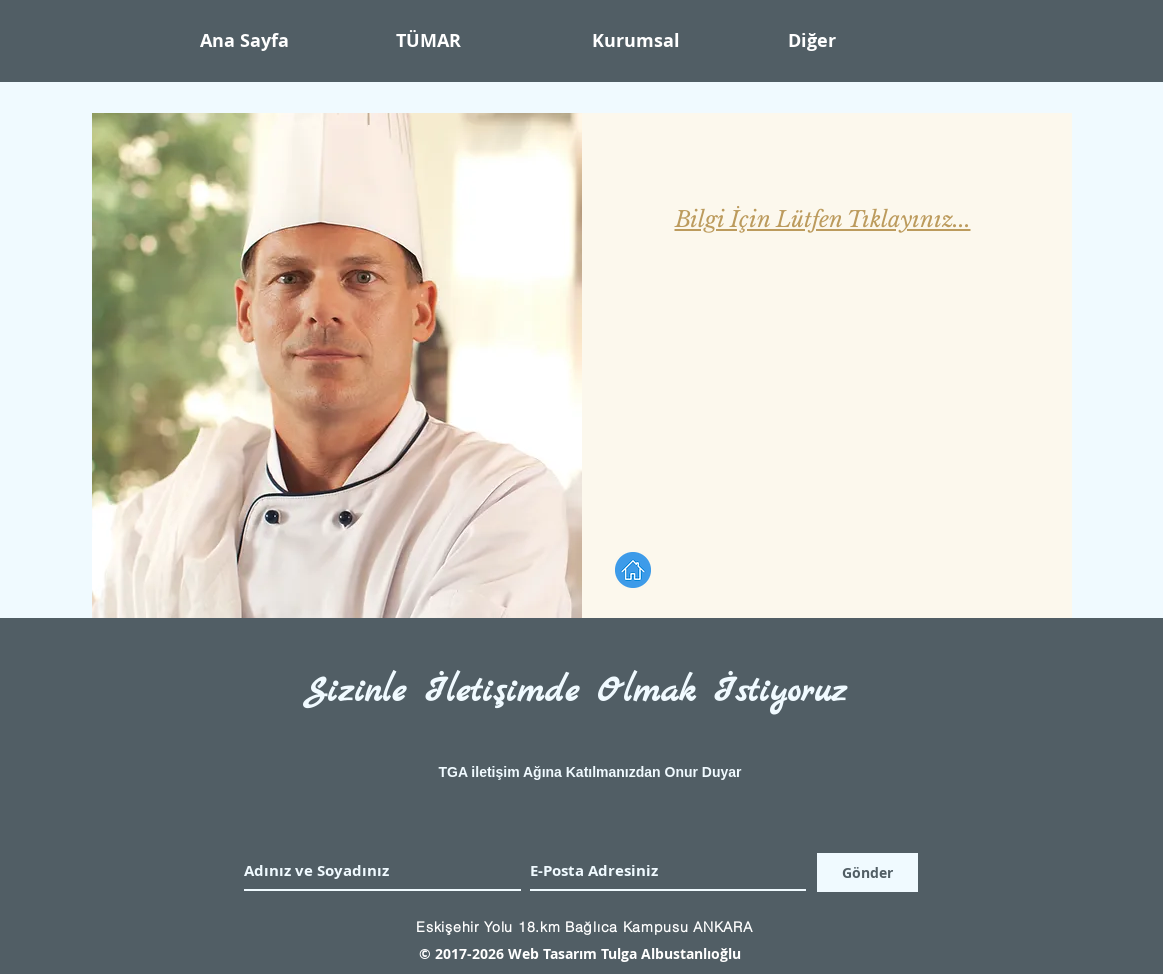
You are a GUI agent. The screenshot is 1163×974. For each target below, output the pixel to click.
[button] (680, 41)
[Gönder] (867, 872)
